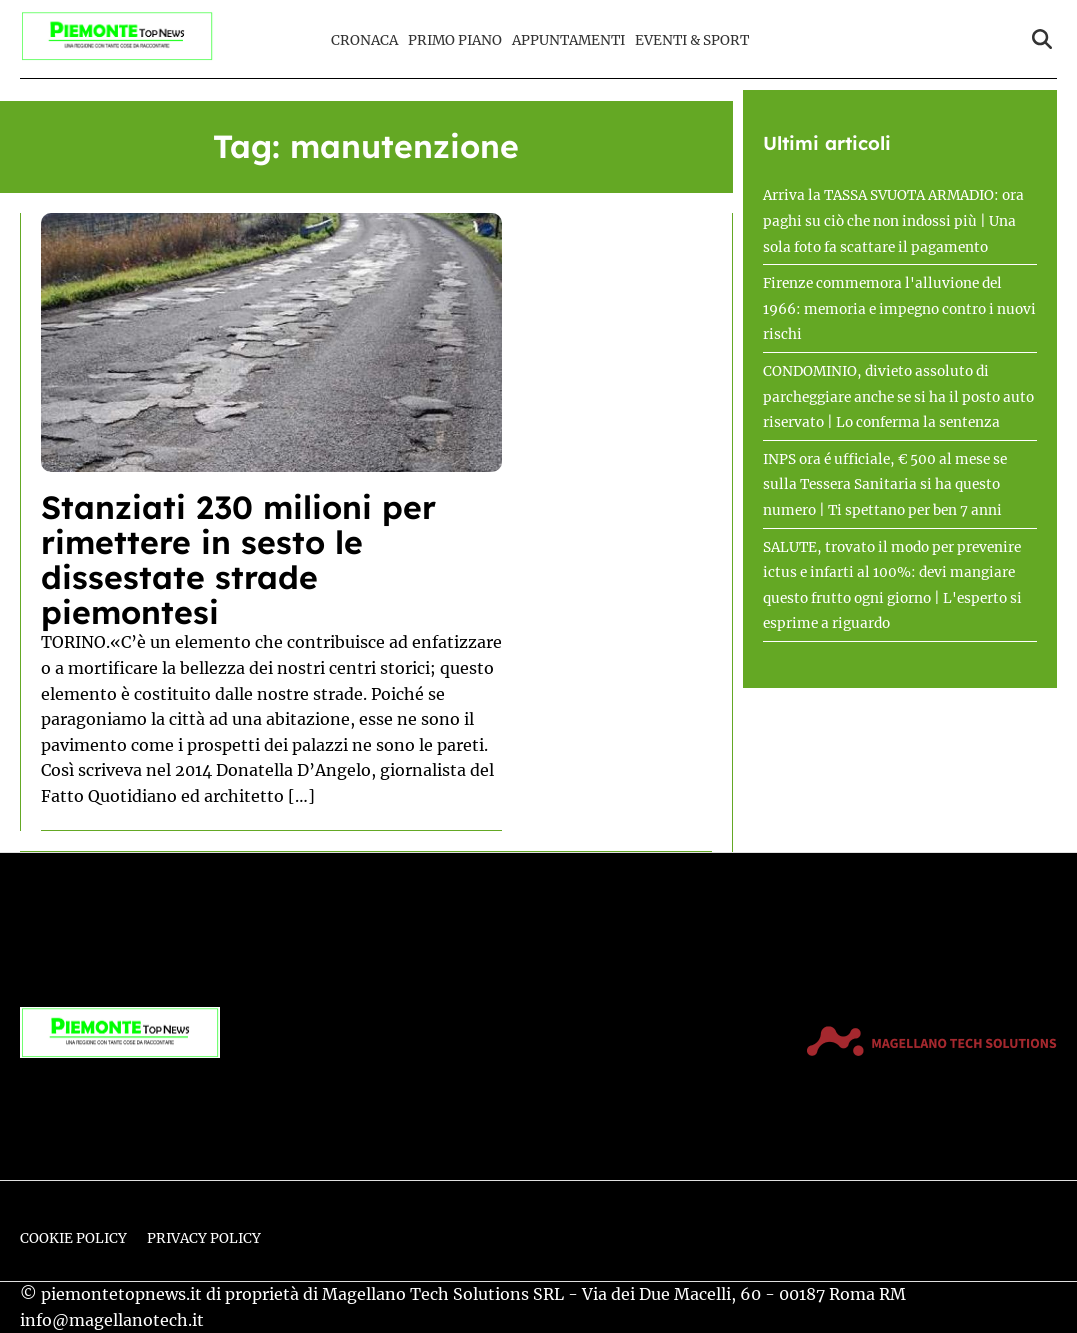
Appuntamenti (568, 40)
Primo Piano (455, 40)
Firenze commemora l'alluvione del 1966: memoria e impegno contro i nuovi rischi (899, 309)
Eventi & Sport (692, 40)
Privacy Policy (204, 1238)
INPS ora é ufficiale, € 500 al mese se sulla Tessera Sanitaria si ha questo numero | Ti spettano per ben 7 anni (885, 485)
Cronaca (364, 40)
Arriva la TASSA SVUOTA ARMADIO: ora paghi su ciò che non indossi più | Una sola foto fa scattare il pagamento (893, 221)
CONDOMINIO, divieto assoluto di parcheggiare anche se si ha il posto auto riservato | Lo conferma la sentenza (898, 397)
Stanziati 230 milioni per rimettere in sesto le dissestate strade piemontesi (238, 560)
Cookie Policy (73, 1238)
